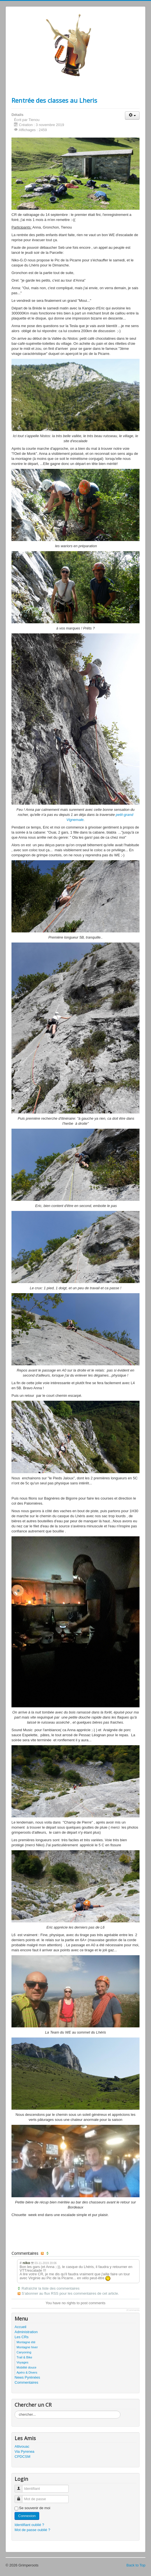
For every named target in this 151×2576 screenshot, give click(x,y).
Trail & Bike (24, 2357)
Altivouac (22, 2446)
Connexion (27, 2516)
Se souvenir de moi (34, 2508)
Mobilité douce (26, 2367)
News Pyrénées (27, 2377)
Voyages (22, 2362)
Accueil (20, 2327)
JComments (133, 2310)
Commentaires (26, 2382)
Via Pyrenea (24, 2451)
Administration (26, 2332)
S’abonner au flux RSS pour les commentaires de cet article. (70, 2293)
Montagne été (26, 2342)
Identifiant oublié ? (29, 2525)
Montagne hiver (27, 2347)
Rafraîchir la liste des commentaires (51, 2288)
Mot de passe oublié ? (32, 2530)
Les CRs (22, 2337)
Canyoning (24, 2352)
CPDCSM (22, 2456)
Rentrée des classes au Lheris (54, 100)
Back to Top (135, 2565)
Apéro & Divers (27, 2372)
